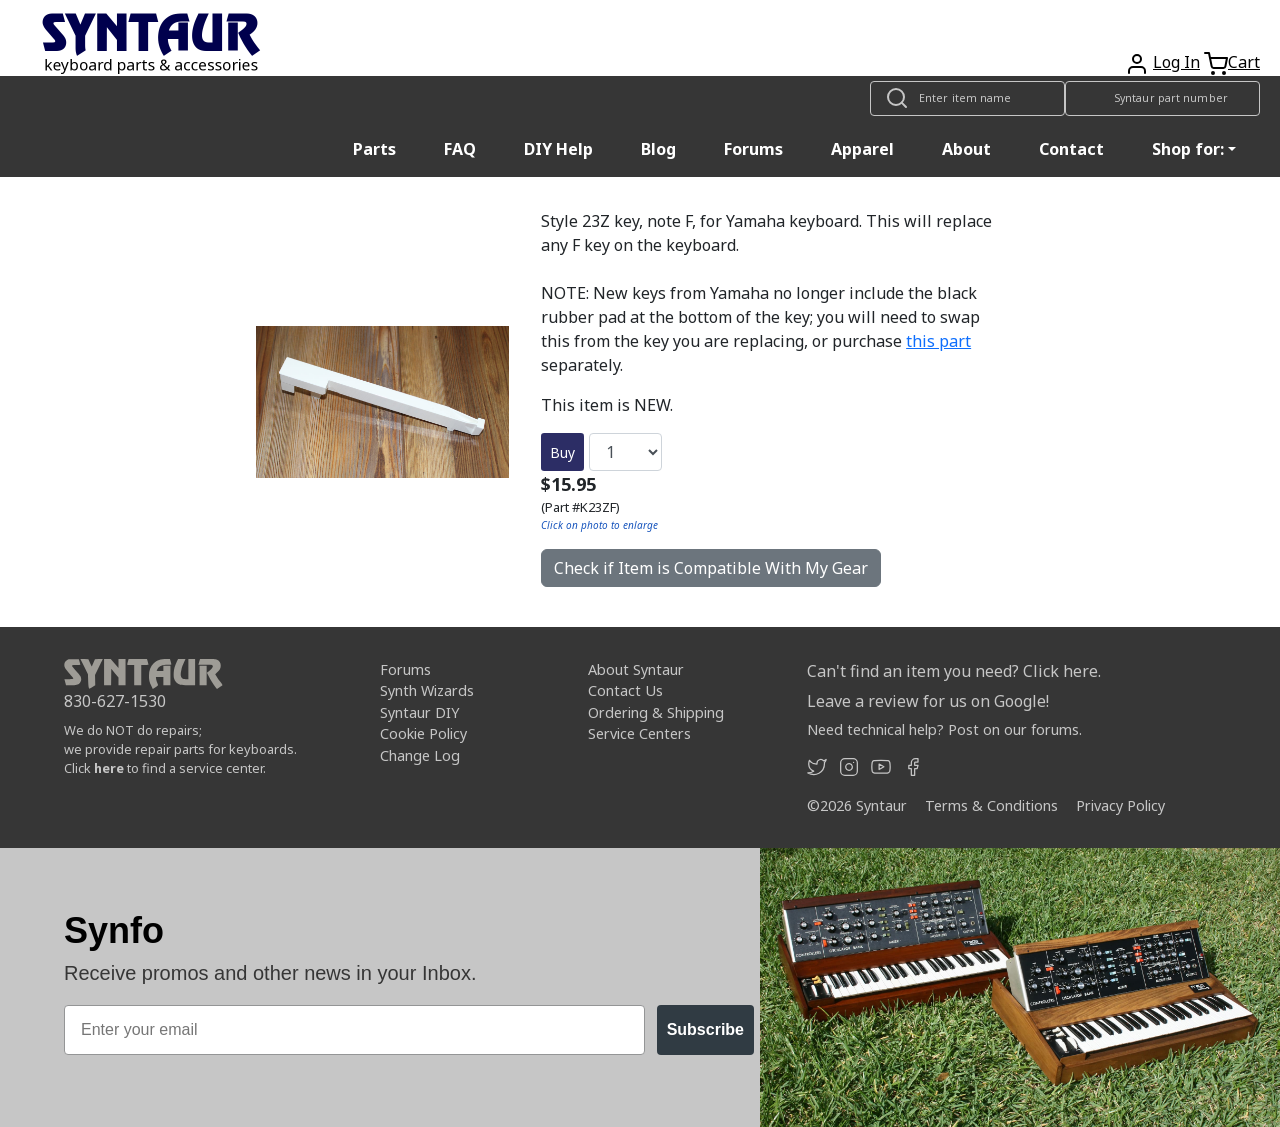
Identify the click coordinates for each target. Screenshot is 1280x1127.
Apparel (862, 149)
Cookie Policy (423, 733)
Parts (374, 149)
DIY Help (558, 149)
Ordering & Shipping (656, 712)
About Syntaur (636, 669)
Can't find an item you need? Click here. (954, 671)
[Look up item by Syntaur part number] (1162, 98)
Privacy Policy (1120, 805)
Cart (1244, 62)
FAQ (460, 149)
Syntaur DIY (419, 712)
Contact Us (625, 690)
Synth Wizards (427, 690)
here (109, 768)
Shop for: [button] (1188, 149)
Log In (1176, 62)
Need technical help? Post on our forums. (944, 729)
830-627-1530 (115, 701)
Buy (562, 452)
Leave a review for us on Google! (928, 701)
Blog (658, 149)
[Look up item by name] (967, 98)
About (966, 149)
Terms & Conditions (991, 805)
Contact (1071, 149)
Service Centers (639, 733)
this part (938, 341)
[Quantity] (625, 452)
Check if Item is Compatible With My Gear (711, 568)
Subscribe (705, 1029)
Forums (753, 149)
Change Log (420, 755)
